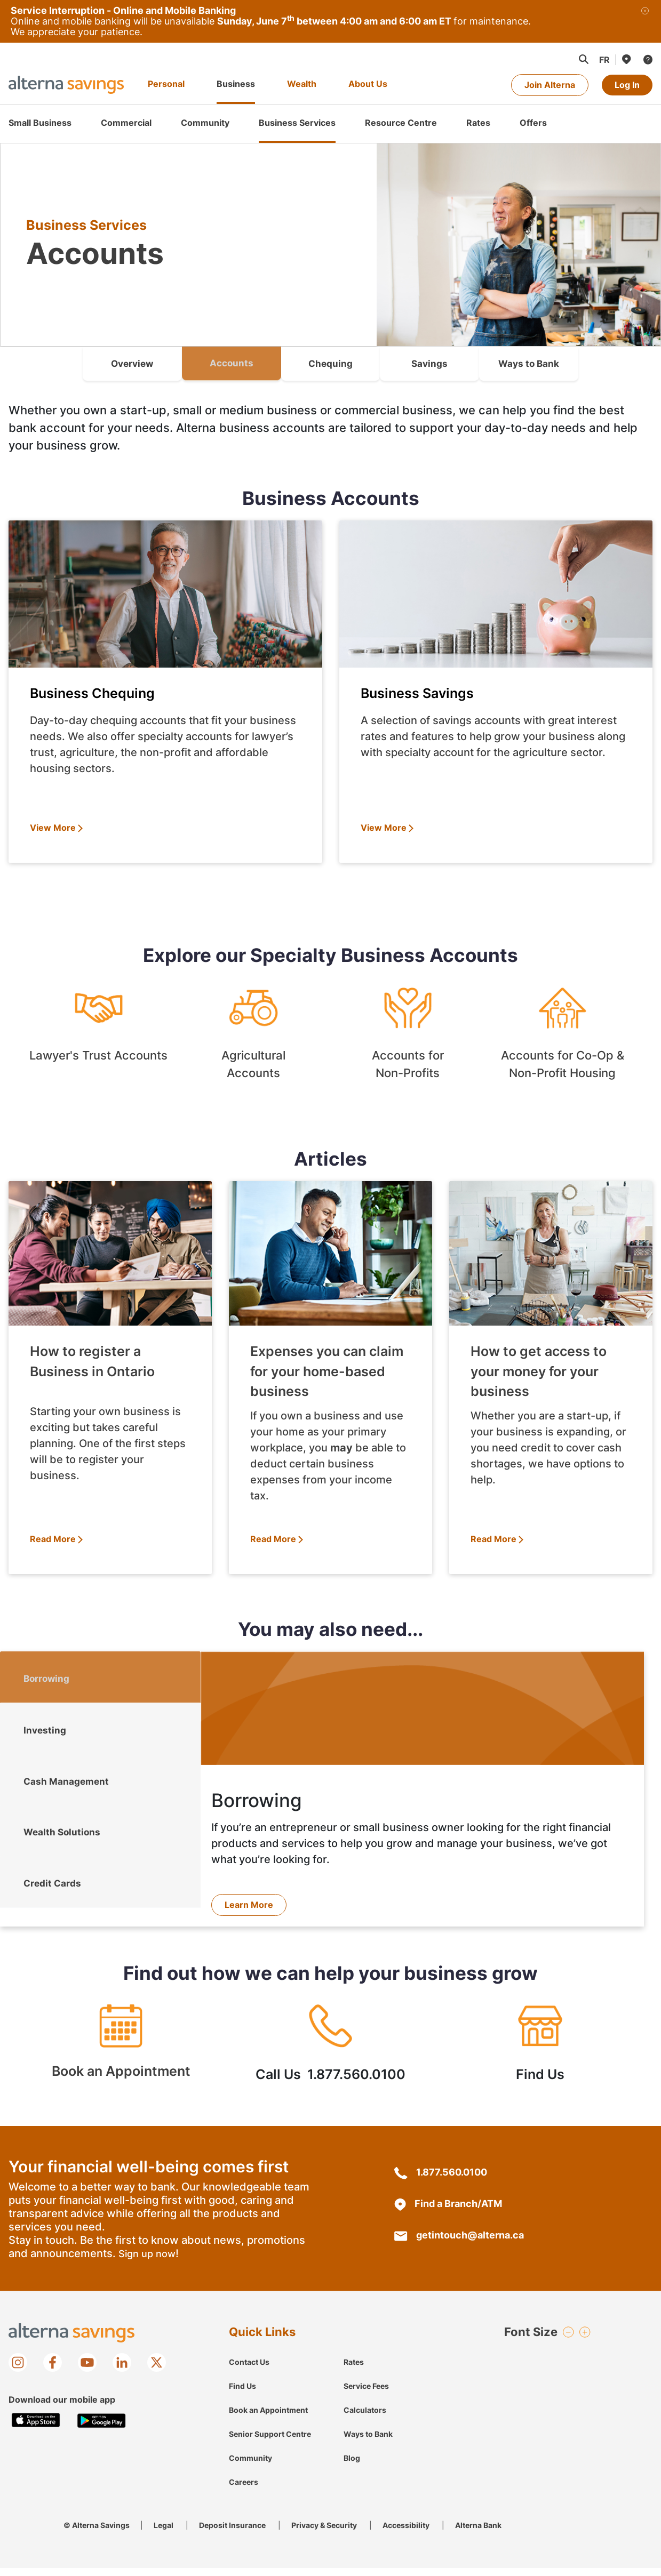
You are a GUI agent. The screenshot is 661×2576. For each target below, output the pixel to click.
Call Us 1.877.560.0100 (330, 2056)
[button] (583, 59)
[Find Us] (625, 59)
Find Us (540, 2056)
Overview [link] (132, 363)
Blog (352, 2465)
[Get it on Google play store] (101, 2429)
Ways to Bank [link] (528, 363)
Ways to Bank (368, 2441)
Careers (243, 2489)
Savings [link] (429, 363)
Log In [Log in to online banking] (627, 84)
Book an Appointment (121, 2056)
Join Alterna (549, 84)
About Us (367, 83)
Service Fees (366, 2393)
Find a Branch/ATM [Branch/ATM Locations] (448, 2211)
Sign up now (147, 2261)
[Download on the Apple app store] (36, 2429)
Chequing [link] (330, 363)
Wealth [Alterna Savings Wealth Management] (301, 83)
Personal (166, 83)
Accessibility (406, 2533)
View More (53, 828)
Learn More (249, 1905)
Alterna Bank (478, 2533)
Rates (354, 2369)
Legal (163, 2533)
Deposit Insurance (232, 2533)
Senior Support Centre (270, 2441)
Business (236, 83)
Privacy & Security (324, 2533)
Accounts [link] (231, 363)
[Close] (645, 21)
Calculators (365, 2417)
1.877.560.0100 (440, 2180)
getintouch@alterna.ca (459, 2243)
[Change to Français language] (604, 59)
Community (250, 2465)
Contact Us (249, 2369)
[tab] (100, 1679)
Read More (53, 1539)
